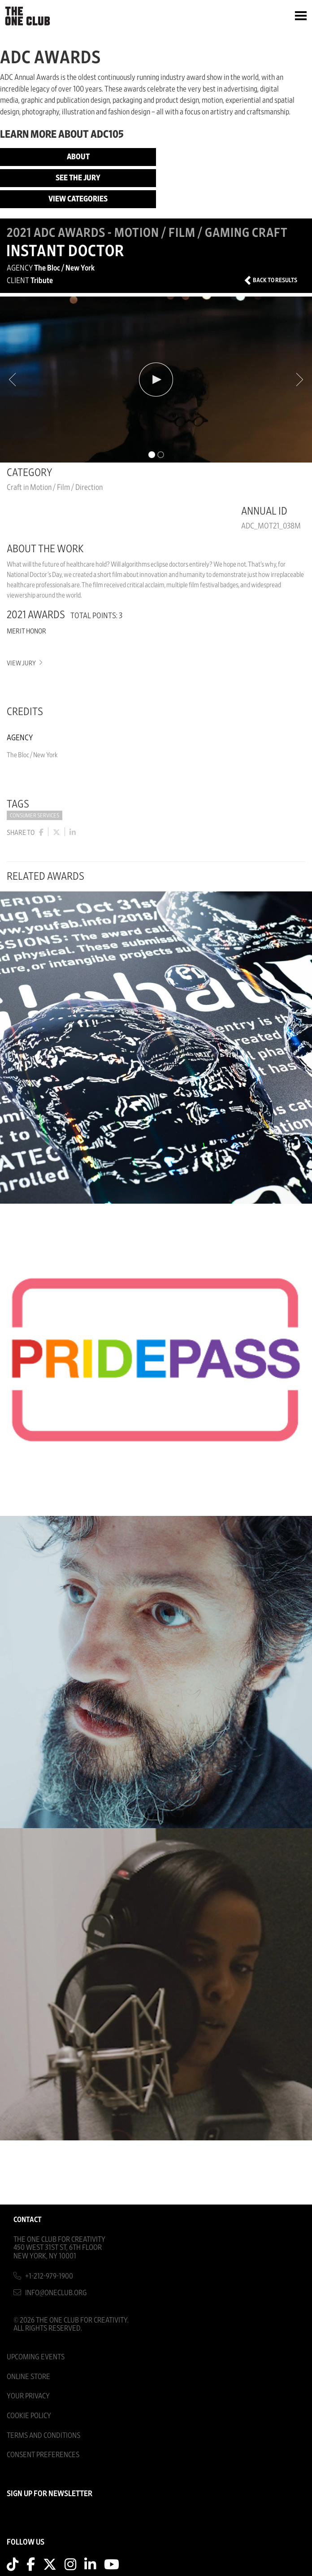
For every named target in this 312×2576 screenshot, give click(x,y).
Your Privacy (28, 2396)
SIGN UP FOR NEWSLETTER (49, 2494)
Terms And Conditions (43, 2435)
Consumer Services (34, 816)
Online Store (28, 2376)
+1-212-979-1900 (49, 2276)
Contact (27, 2219)
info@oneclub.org (56, 2293)
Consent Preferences (43, 2454)
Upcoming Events (36, 2357)
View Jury (24, 663)
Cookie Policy (29, 2415)
